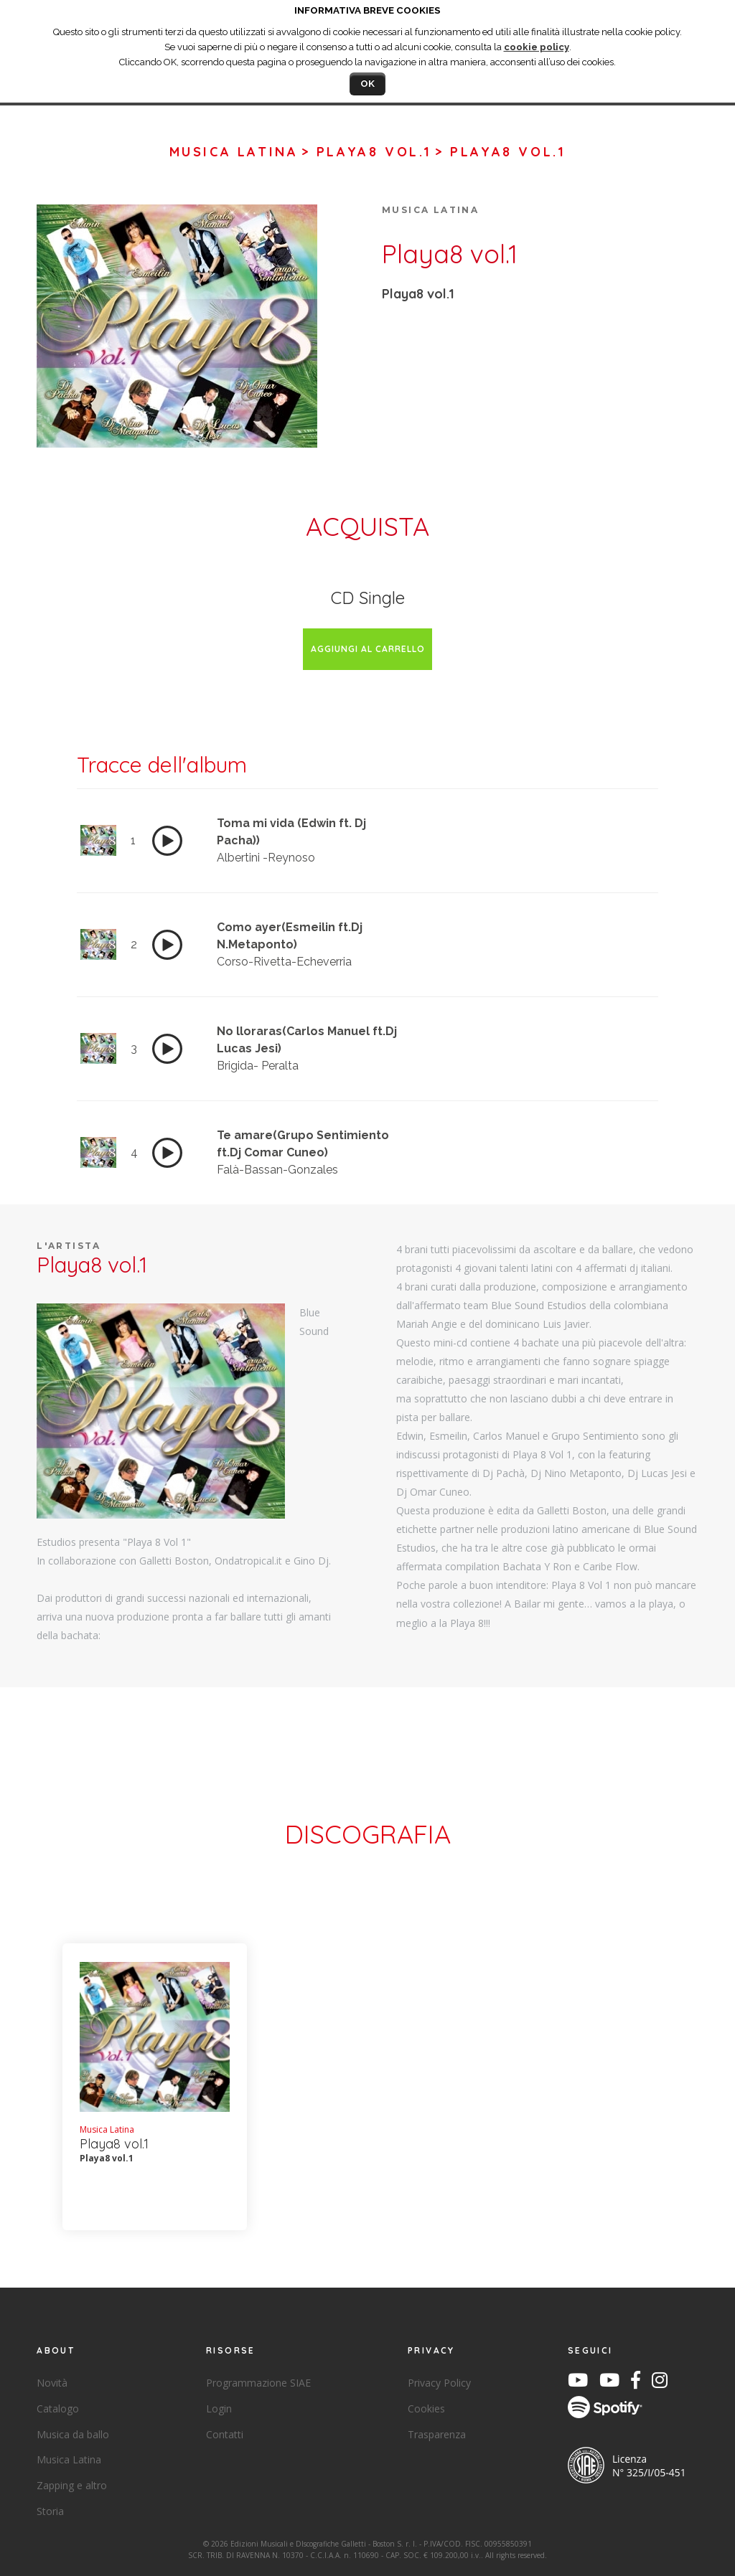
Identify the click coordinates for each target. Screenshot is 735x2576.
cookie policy (536, 47)
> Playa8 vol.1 (366, 151)
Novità (52, 2382)
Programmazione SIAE (258, 2382)
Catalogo (58, 2408)
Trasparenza (437, 2434)
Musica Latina (234, 151)
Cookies (426, 2408)
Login (219, 2408)
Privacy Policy (439, 2382)
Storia (50, 2511)
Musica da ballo (73, 2434)
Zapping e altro (72, 2485)
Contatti (224, 2434)
